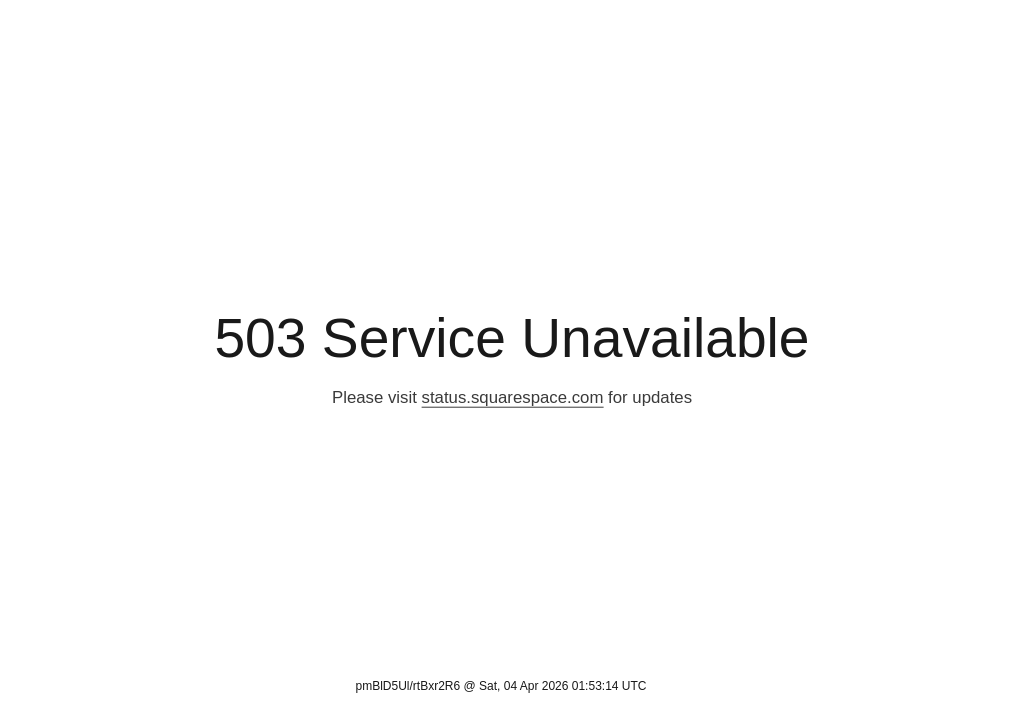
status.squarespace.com (513, 397)
